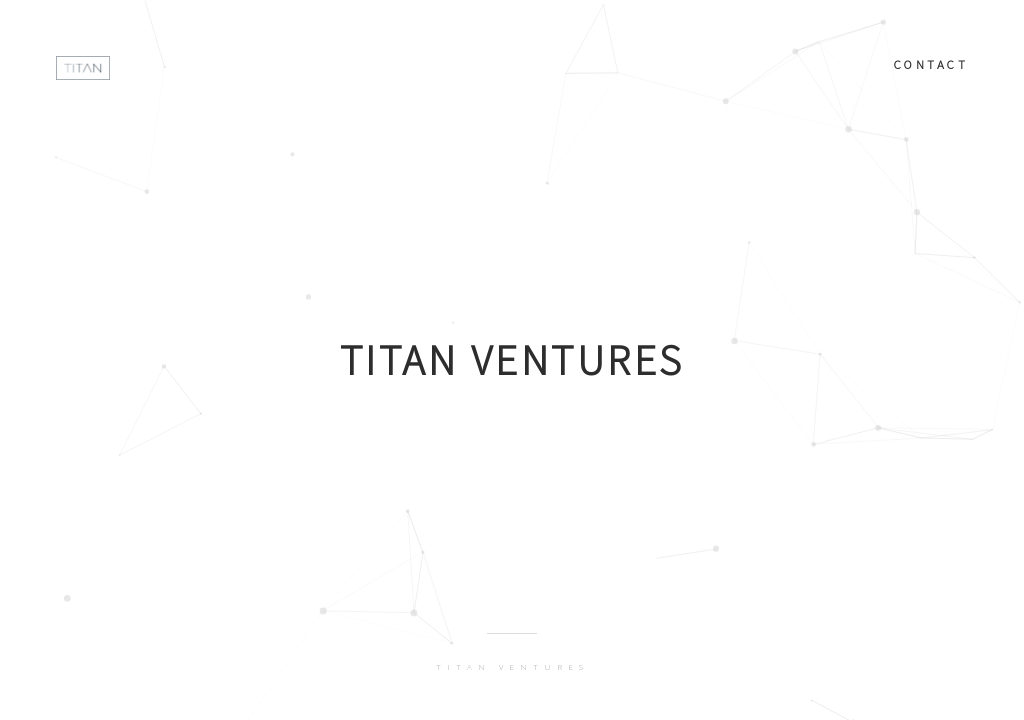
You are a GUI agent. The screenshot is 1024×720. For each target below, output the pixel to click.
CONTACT (931, 64)
